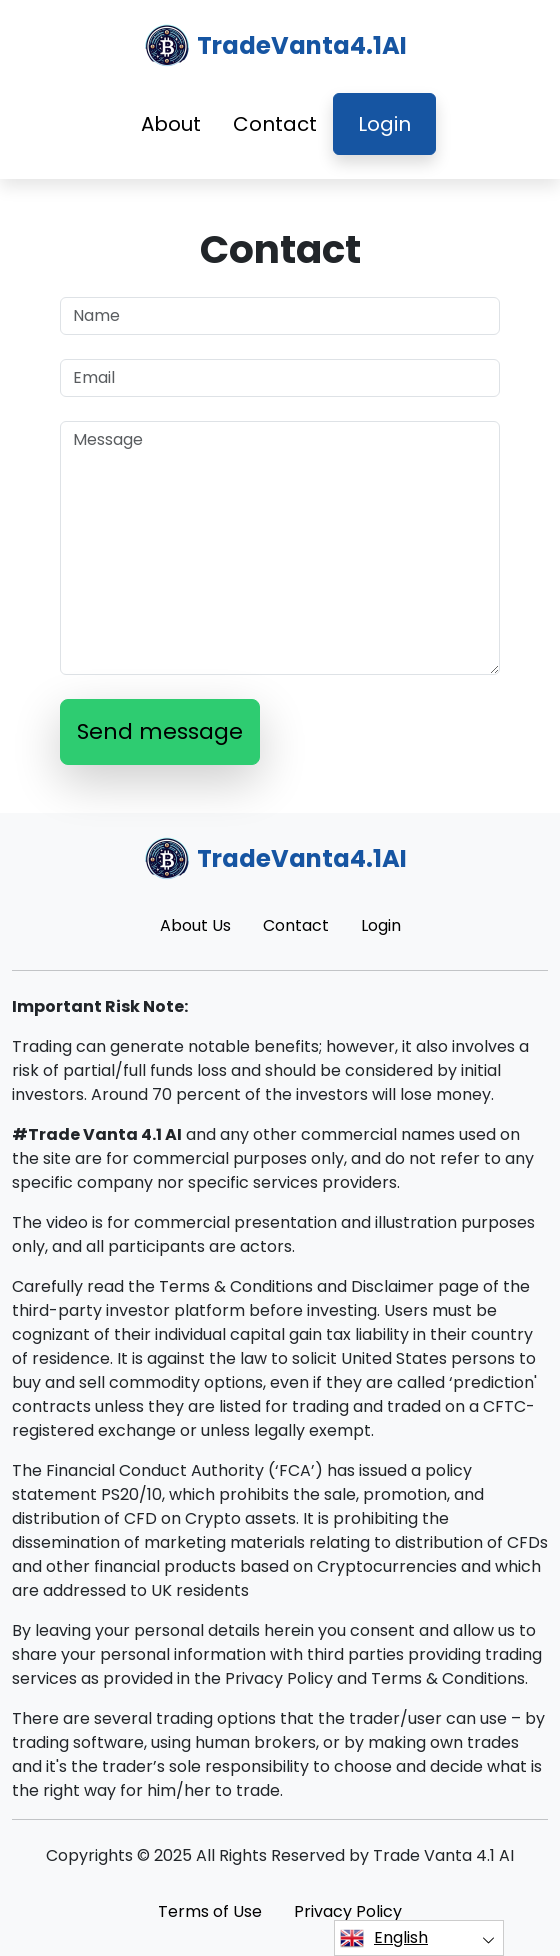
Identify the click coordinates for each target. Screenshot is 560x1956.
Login (384, 124)
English (384, 1938)
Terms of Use (210, 1911)
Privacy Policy (348, 1911)
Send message (160, 731)
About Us (195, 925)
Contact (275, 124)
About (171, 124)
